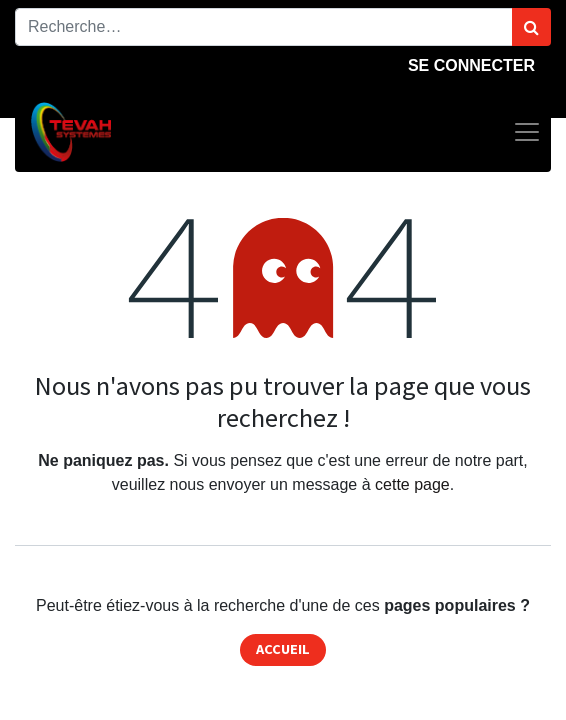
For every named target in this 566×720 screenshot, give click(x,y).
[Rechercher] (531, 27)
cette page (412, 484)
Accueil (283, 649)
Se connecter (471, 65)
